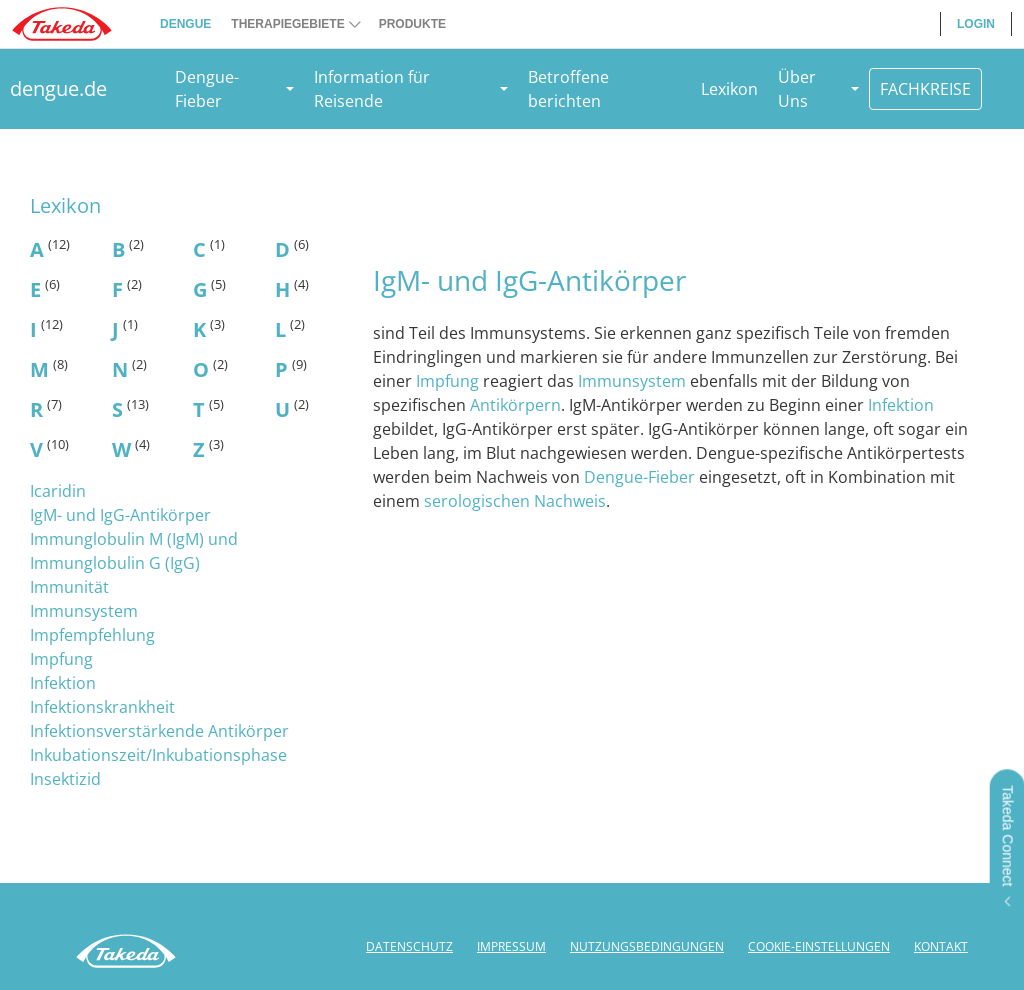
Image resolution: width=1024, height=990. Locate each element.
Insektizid (65, 779)
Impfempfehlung (92, 635)
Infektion (63, 683)
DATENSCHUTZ (409, 946)
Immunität (69, 587)
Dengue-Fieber (639, 477)
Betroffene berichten (568, 89)
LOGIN (976, 24)
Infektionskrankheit (102, 707)
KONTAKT (941, 946)
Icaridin (58, 491)
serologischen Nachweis (515, 501)
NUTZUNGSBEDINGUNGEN (647, 946)
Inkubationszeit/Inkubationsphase (158, 755)
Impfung (61, 659)
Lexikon (729, 89)
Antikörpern (515, 405)
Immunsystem (84, 611)
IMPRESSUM (511, 946)
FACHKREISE (925, 89)
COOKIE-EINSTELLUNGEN (819, 946)
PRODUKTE (412, 24)
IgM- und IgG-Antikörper (120, 515)
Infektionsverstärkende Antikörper (159, 731)
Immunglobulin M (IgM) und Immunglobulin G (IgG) (134, 551)
